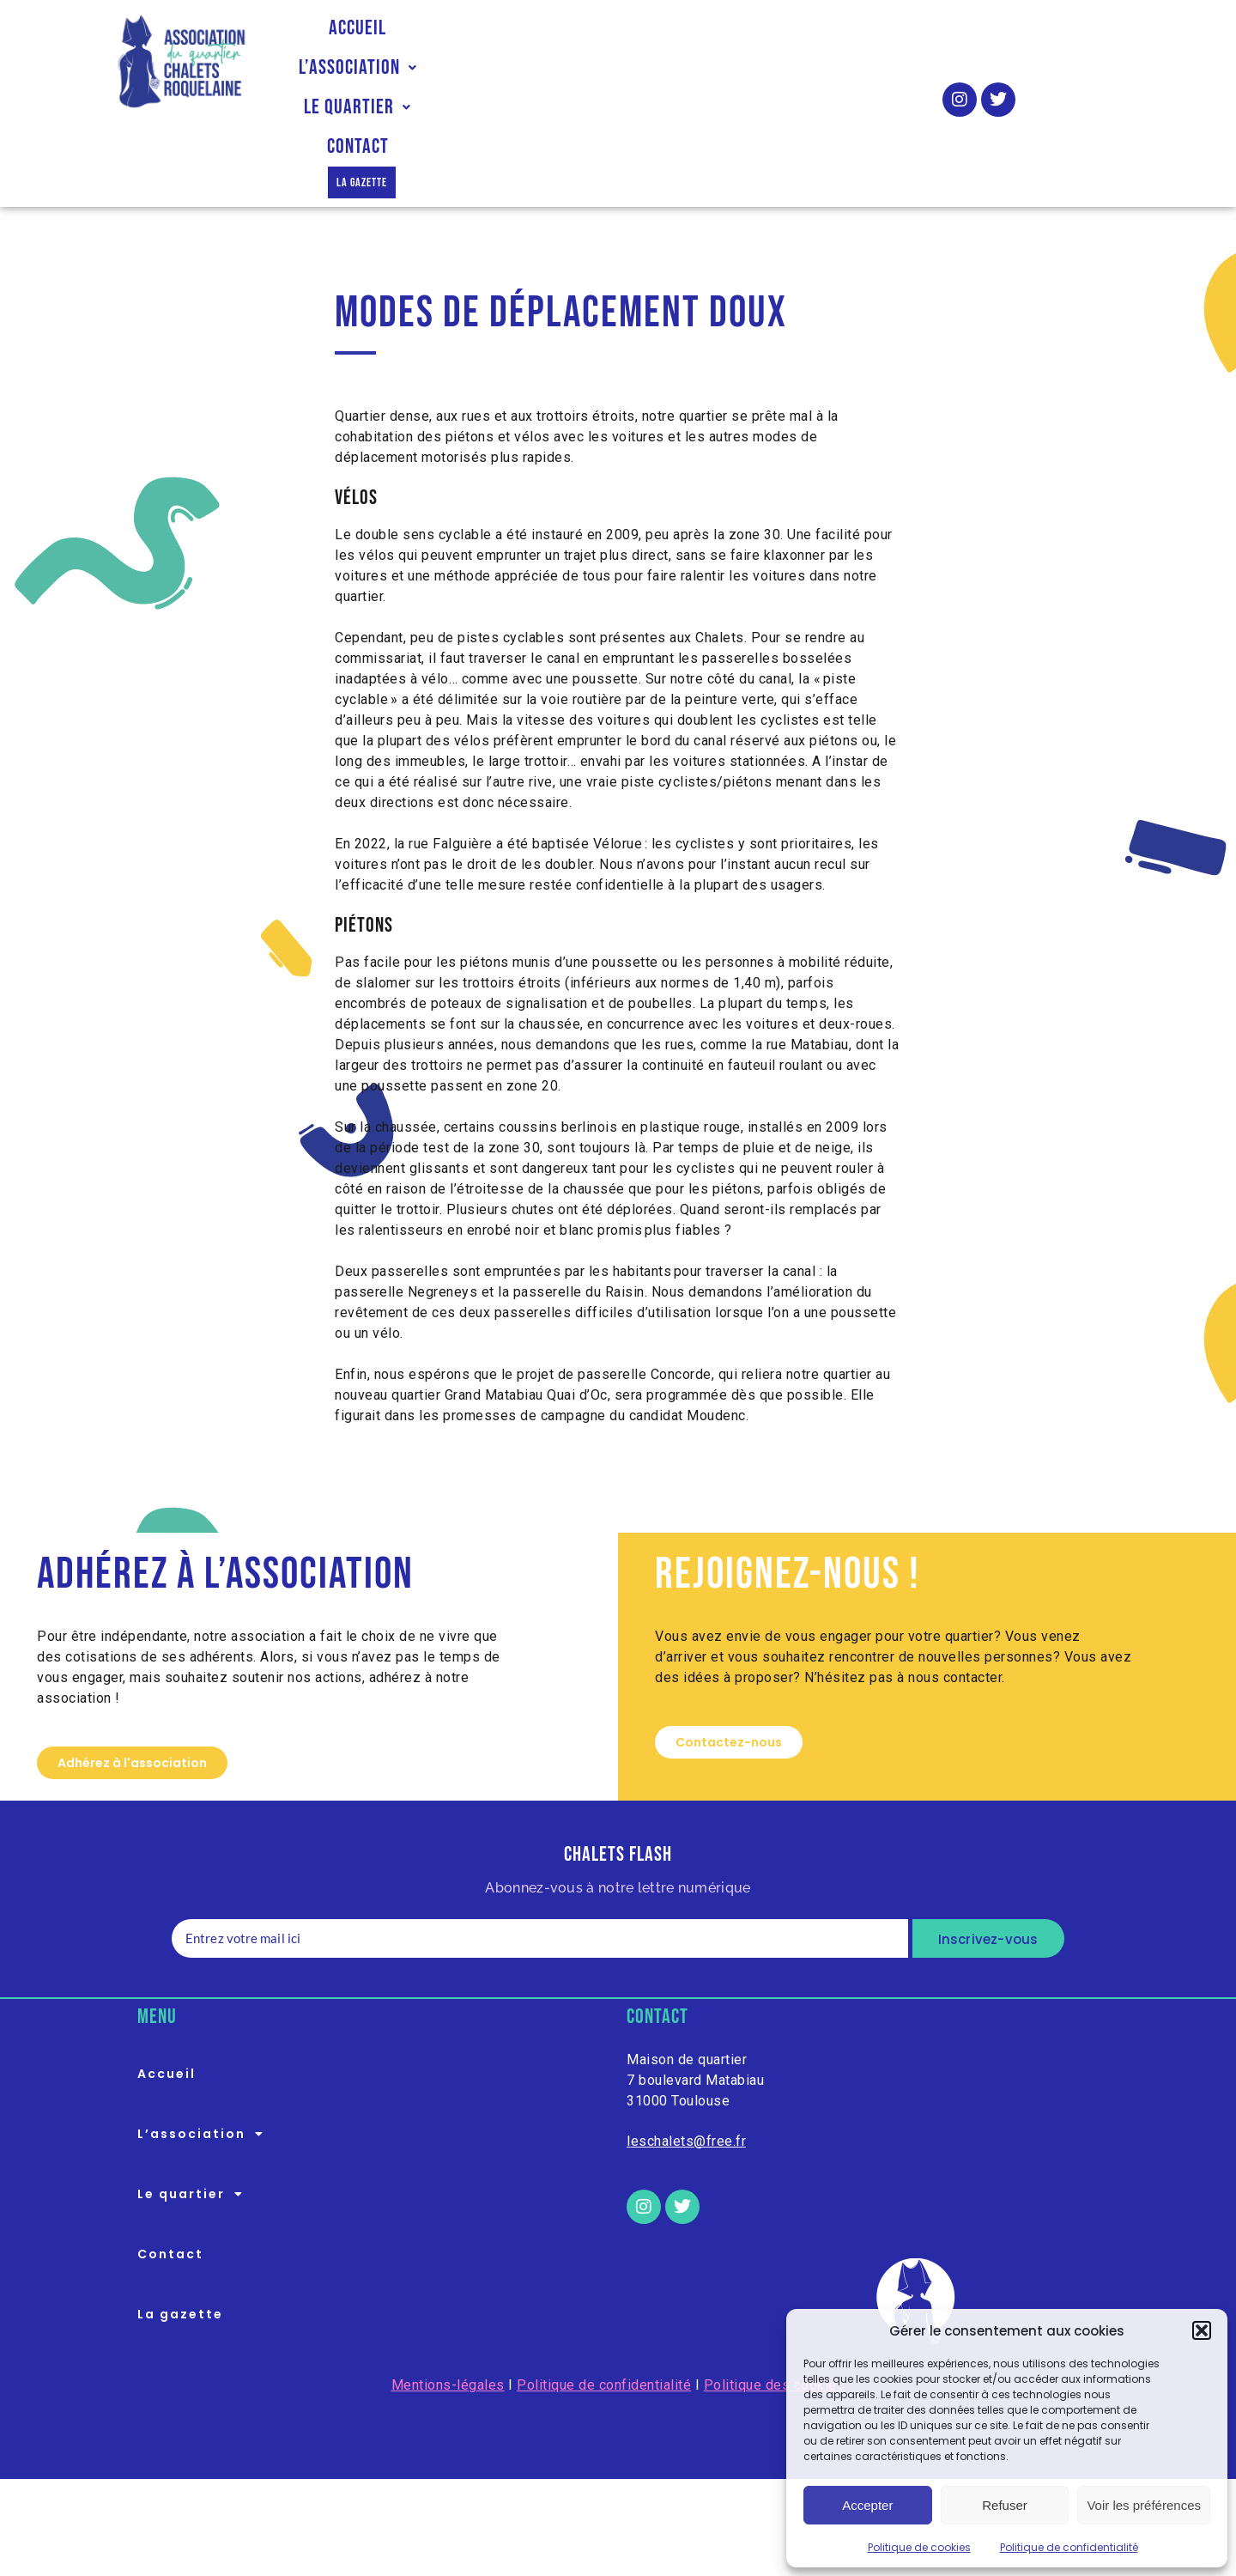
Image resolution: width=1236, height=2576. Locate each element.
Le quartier (679, 42)
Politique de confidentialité (1069, 2547)
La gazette (601, 82)
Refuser (1004, 2505)
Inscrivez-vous (988, 1857)
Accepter (867, 2505)
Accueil (380, 42)
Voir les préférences (1144, 2505)
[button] (1201, 2330)
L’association (517, 42)
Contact (813, 42)
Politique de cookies (919, 2547)
